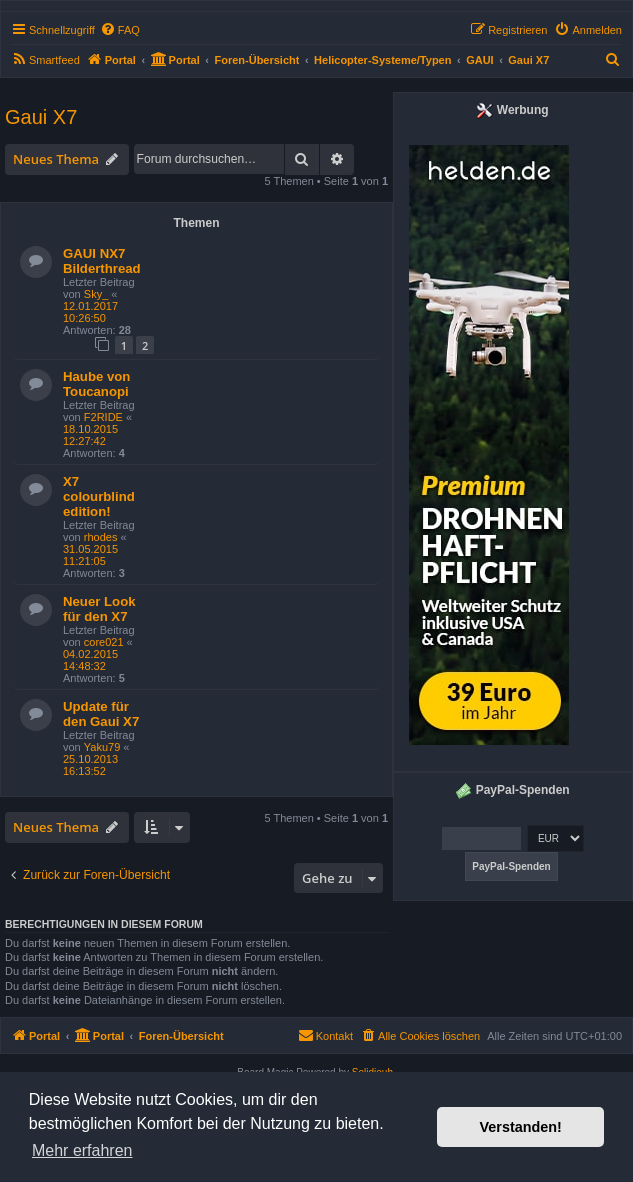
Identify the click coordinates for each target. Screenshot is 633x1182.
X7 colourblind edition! (99, 496)
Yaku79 (102, 747)
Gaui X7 (41, 117)
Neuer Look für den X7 (99, 609)
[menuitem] (120, 30)
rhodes (101, 537)
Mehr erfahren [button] (82, 1150)
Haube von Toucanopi (96, 384)
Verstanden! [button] (521, 1127)
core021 (104, 642)
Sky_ (96, 294)
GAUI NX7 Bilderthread (102, 261)
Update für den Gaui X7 (101, 714)
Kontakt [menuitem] (325, 1035)
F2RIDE (103, 417)
